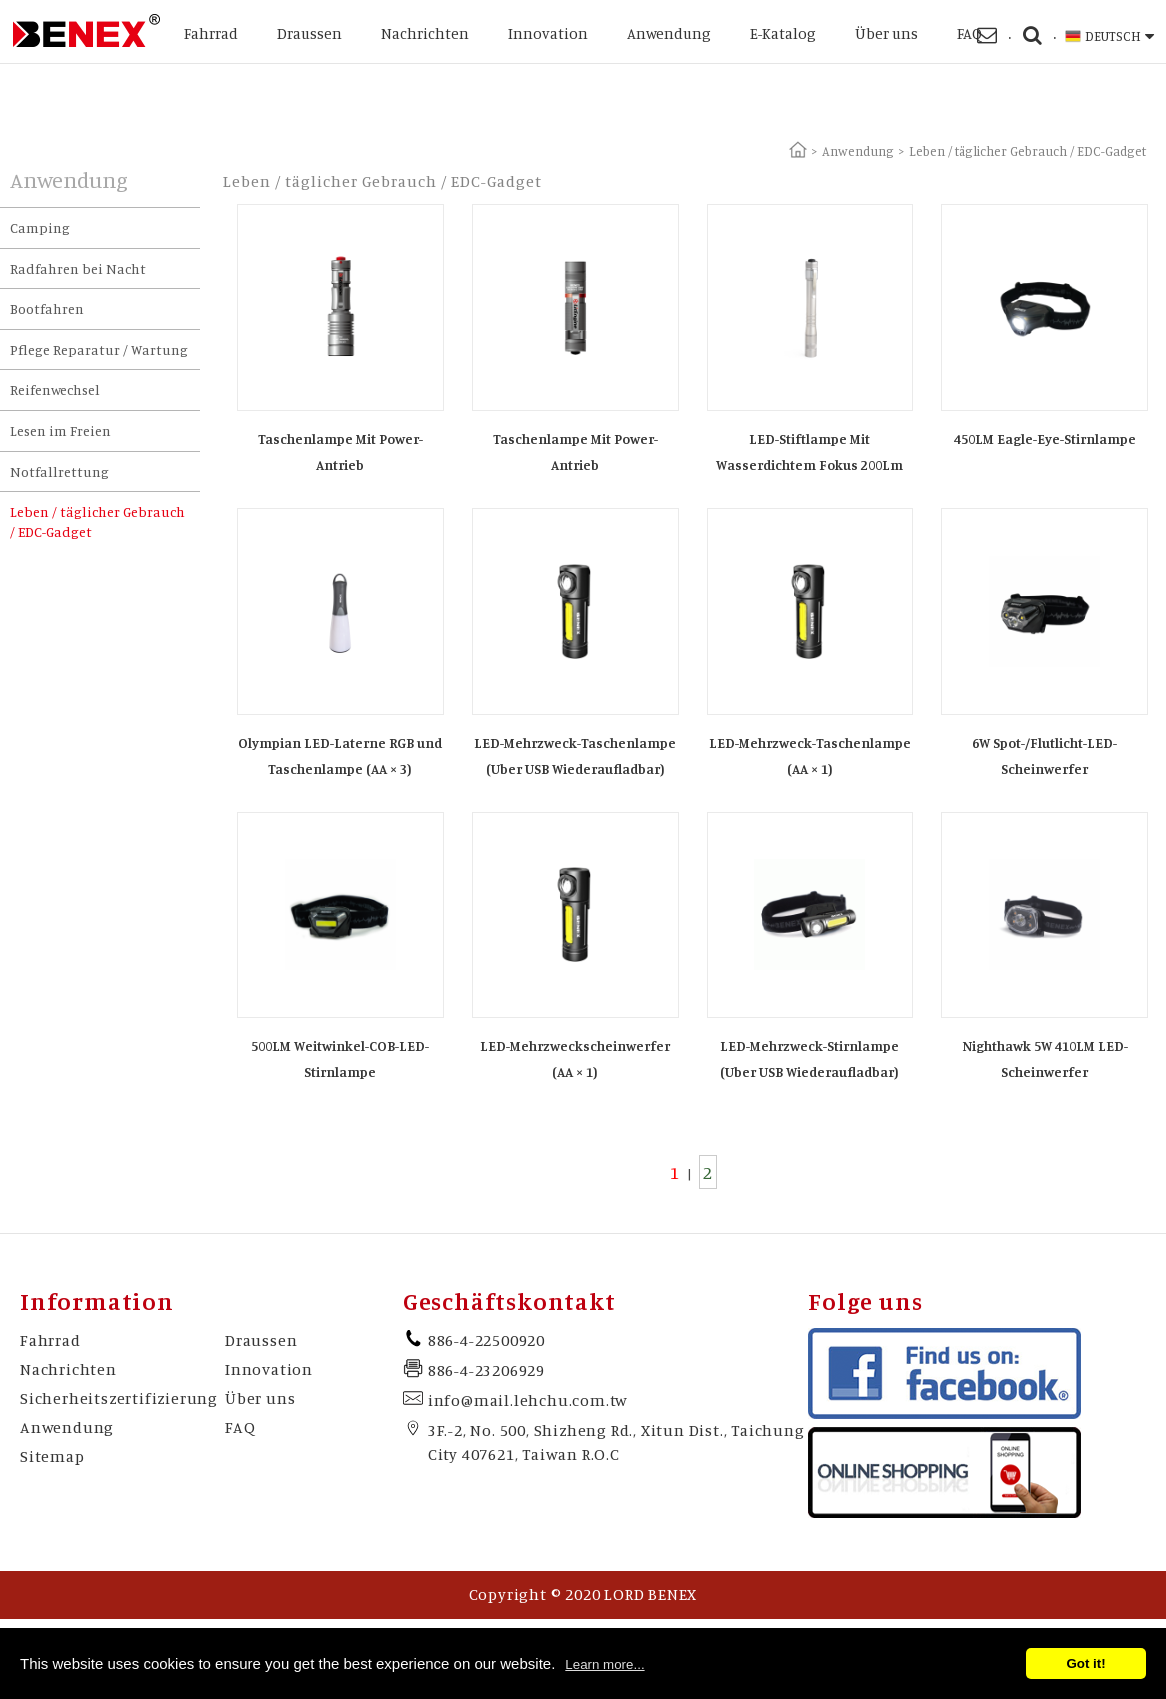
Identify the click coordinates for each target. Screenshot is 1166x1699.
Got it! (1085, 1663)
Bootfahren (47, 308)
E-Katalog (783, 33)
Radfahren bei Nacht (78, 268)
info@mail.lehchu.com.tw (528, 1400)
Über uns (886, 33)
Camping (40, 227)
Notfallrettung (59, 471)
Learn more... (604, 1664)
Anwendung (669, 33)
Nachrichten (425, 33)
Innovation (548, 33)
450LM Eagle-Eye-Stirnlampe (1045, 438)
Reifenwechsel (55, 389)
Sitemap (52, 1456)
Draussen (309, 33)
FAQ (969, 33)
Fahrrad (211, 33)
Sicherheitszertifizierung (119, 1398)
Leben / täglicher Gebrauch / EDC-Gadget (97, 521)
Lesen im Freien (60, 430)
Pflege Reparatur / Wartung (99, 349)
